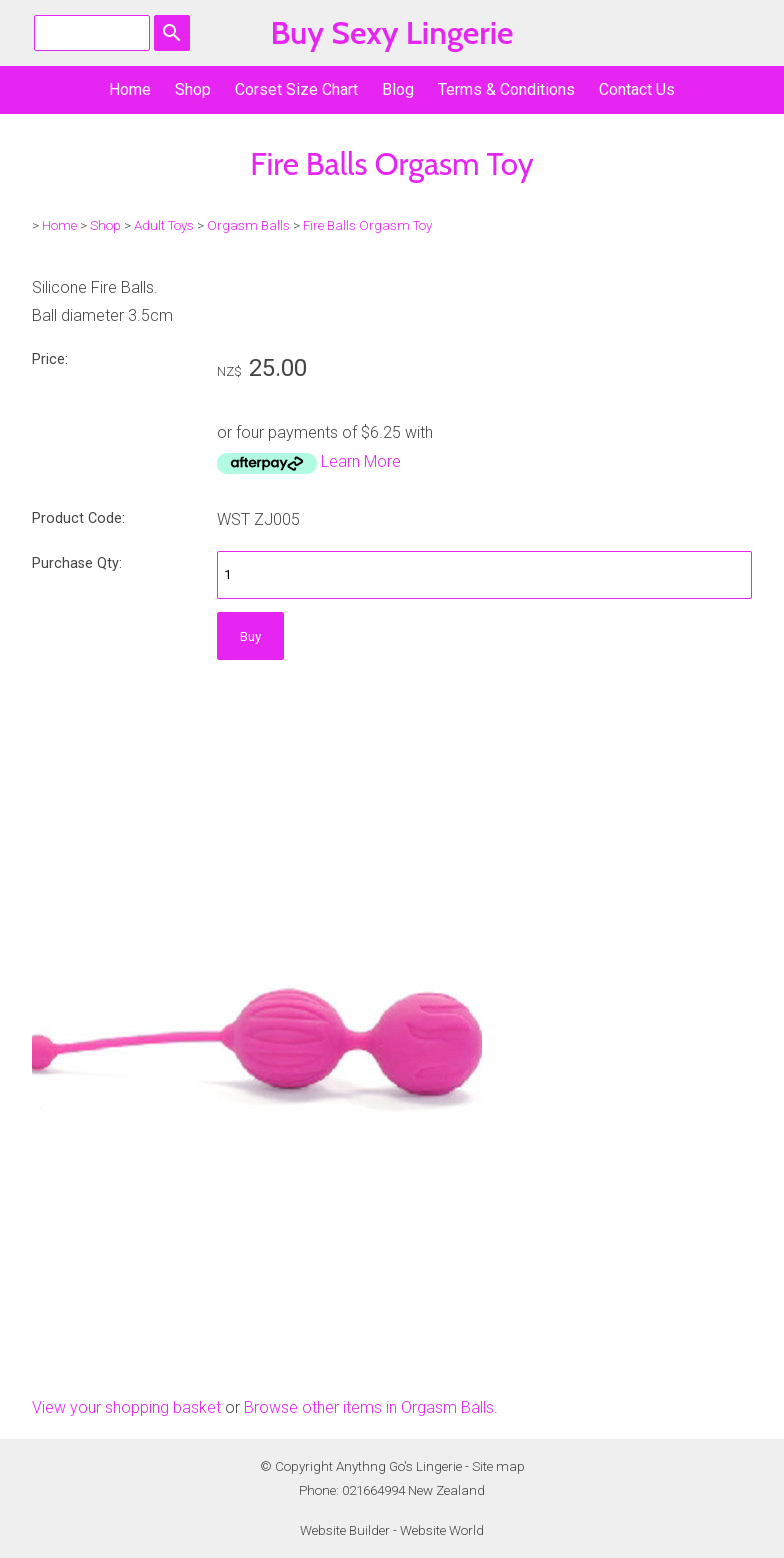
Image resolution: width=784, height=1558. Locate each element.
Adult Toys (164, 225)
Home (130, 89)
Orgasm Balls (248, 225)
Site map (498, 1466)
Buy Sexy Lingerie (391, 32)
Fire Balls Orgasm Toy (367, 225)
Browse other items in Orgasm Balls (369, 1407)
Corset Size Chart (296, 89)
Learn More (361, 461)
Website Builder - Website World (392, 1530)
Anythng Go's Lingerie (399, 1466)
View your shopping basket (126, 1407)
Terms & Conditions (506, 89)
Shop (193, 89)
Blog (398, 89)
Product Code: (78, 518)
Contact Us (637, 89)
